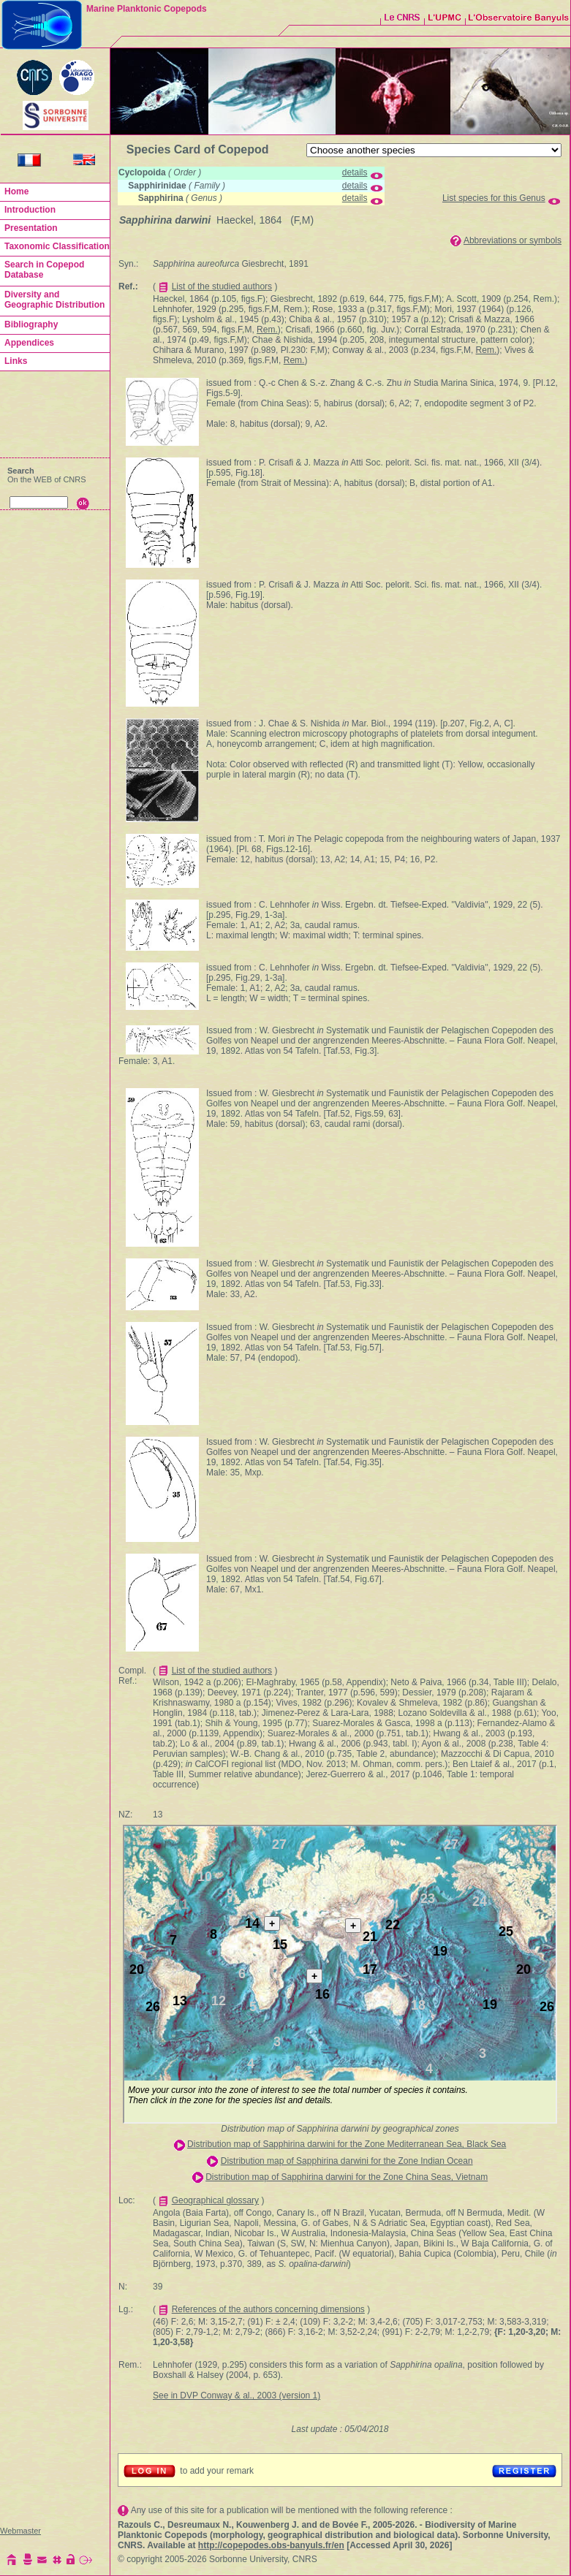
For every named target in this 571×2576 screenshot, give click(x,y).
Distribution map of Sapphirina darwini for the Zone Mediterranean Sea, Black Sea (346, 2144)
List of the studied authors (222, 286)
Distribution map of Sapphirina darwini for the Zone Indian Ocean (347, 2161)
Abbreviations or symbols (512, 240)
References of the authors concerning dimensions (268, 2309)
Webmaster (20, 2530)
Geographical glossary (215, 2200)
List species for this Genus (493, 198)
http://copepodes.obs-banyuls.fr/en (271, 2545)
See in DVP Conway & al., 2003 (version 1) (236, 2395)
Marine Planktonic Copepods (146, 9)
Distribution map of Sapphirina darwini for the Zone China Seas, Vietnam (346, 2177)
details (355, 172)
